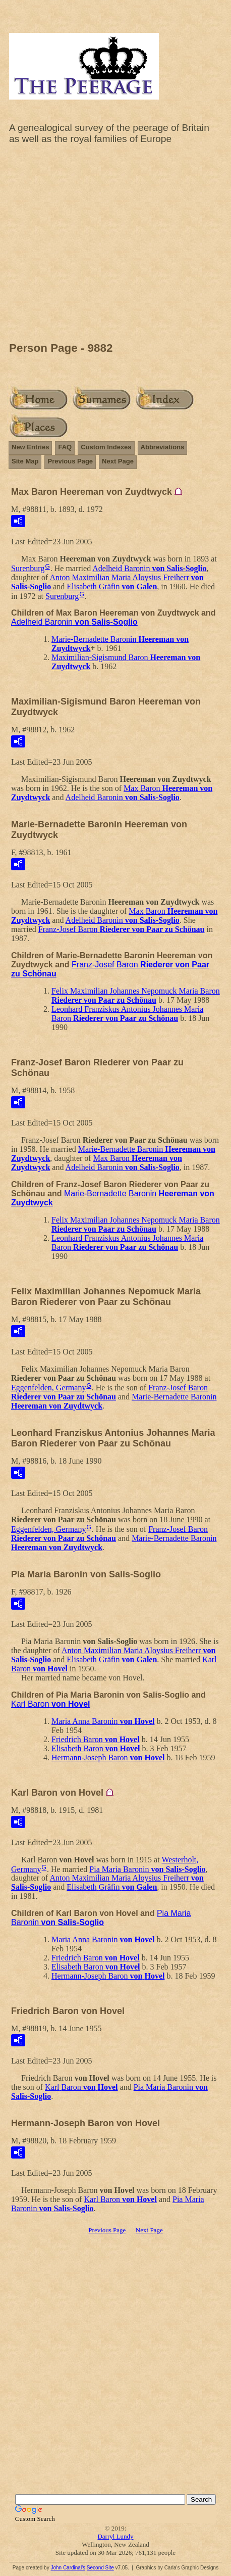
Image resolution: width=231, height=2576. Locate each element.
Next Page (118, 461)
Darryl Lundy (115, 2536)
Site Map (25, 461)
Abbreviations (163, 447)
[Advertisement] (115, 245)
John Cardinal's (67, 2567)
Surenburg (27, 568)
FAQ (65, 447)
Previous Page (70, 461)
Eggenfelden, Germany (48, 1387)
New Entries (30, 447)
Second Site (100, 2567)
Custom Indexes (106, 447)
